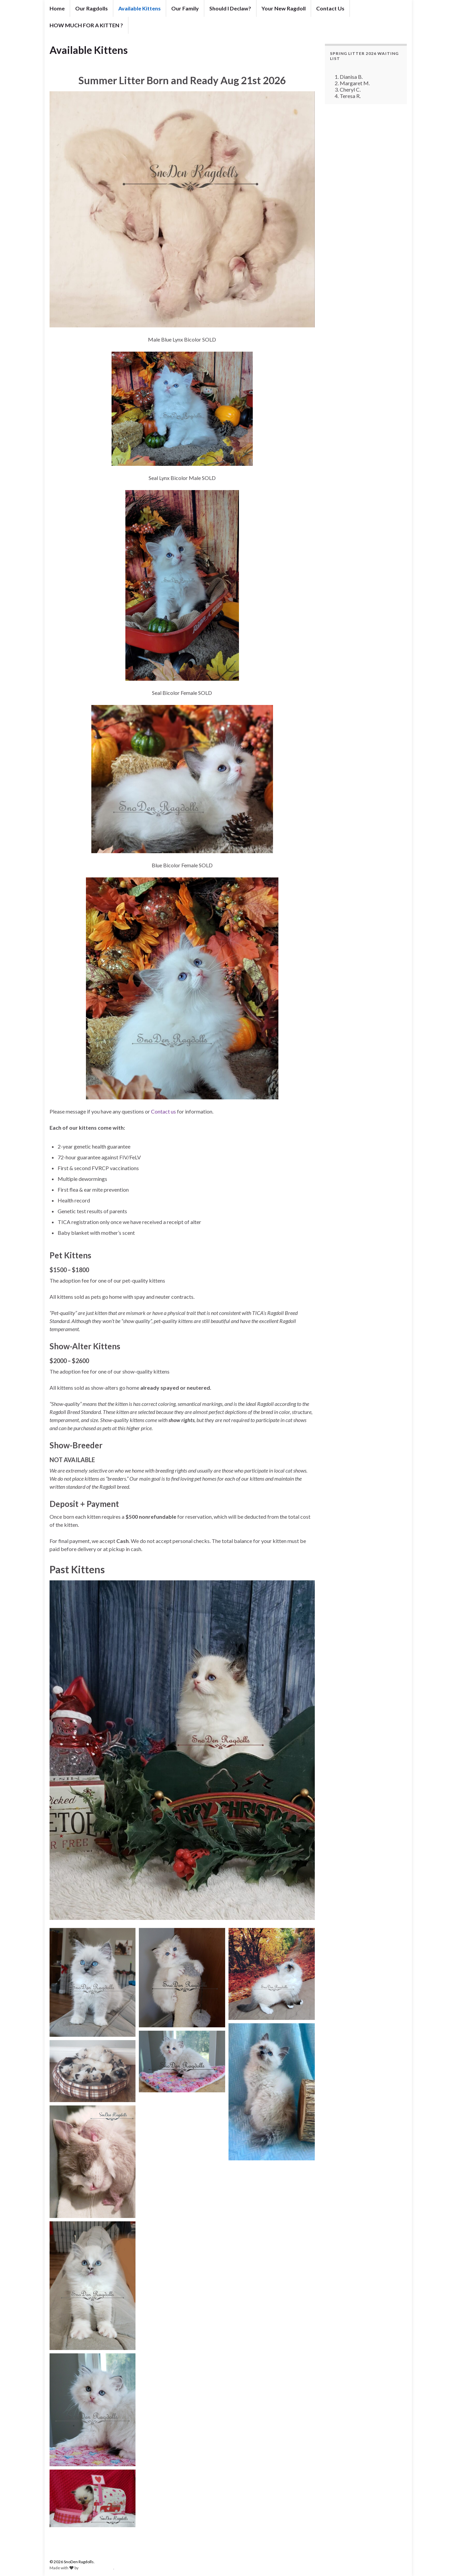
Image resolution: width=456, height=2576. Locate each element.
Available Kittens (139, 8)
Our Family (185, 8)
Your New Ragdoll (284, 8)
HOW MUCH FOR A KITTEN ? (86, 25)
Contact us (163, 1111)
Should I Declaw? (230, 8)
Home (57, 8)
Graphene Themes (96, 2567)
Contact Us (330, 8)
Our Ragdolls (91, 8)
